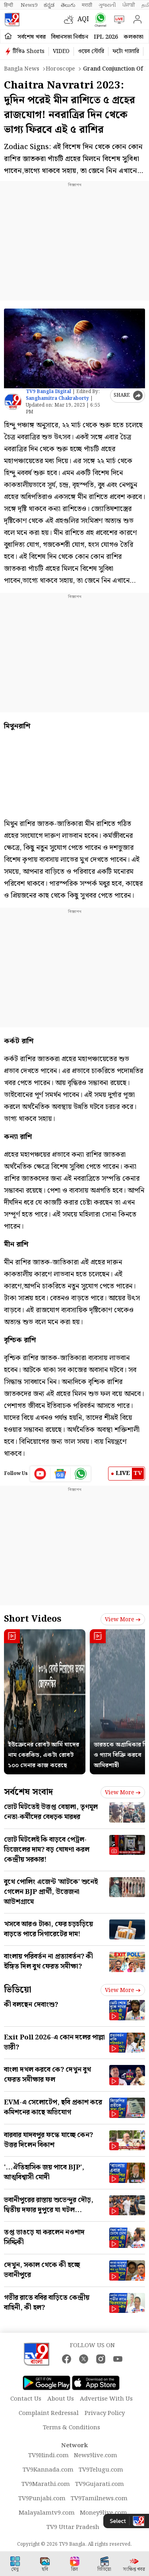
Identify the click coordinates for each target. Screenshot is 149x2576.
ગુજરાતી (107, 5)
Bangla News (21, 69)
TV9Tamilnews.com (99, 2498)
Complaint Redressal (49, 2413)
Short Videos (32, 1619)
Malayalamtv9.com (47, 2513)
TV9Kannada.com (48, 2470)
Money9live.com (103, 2513)
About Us (60, 2399)
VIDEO (61, 51)
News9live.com (95, 2455)
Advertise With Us (106, 2399)
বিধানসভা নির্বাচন (69, 37)
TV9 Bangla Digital (48, 391)
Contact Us (25, 2399)
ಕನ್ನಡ (49, 5)
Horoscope (60, 69)
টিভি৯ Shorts (29, 51)
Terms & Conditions (71, 2427)
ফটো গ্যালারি (125, 51)
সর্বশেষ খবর (31, 37)
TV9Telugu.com (101, 2470)
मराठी (87, 5)
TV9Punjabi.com (42, 2498)
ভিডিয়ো (17, 1990)
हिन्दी (9, 5)
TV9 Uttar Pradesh (72, 2527)
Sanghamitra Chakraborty (57, 398)
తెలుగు (68, 5)
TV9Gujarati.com (99, 2484)
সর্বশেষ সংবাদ (28, 1792)
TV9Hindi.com (48, 2455)
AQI (83, 19)
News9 (29, 5)
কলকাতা (133, 37)
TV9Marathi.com (45, 2484)
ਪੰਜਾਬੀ (128, 5)
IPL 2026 (106, 37)
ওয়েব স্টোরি (91, 51)
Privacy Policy (105, 2413)
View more (123, 1619)
